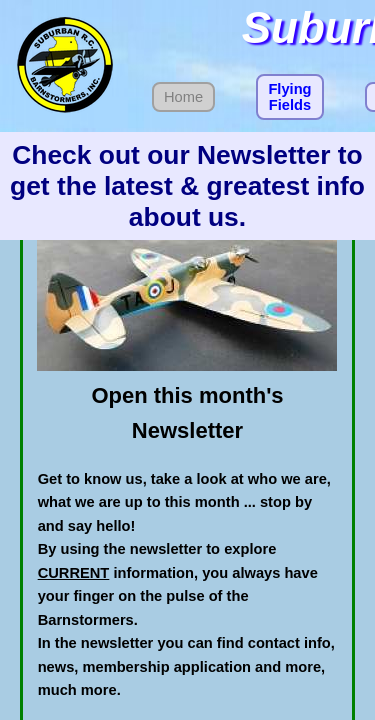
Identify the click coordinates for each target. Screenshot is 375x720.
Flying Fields (289, 97)
